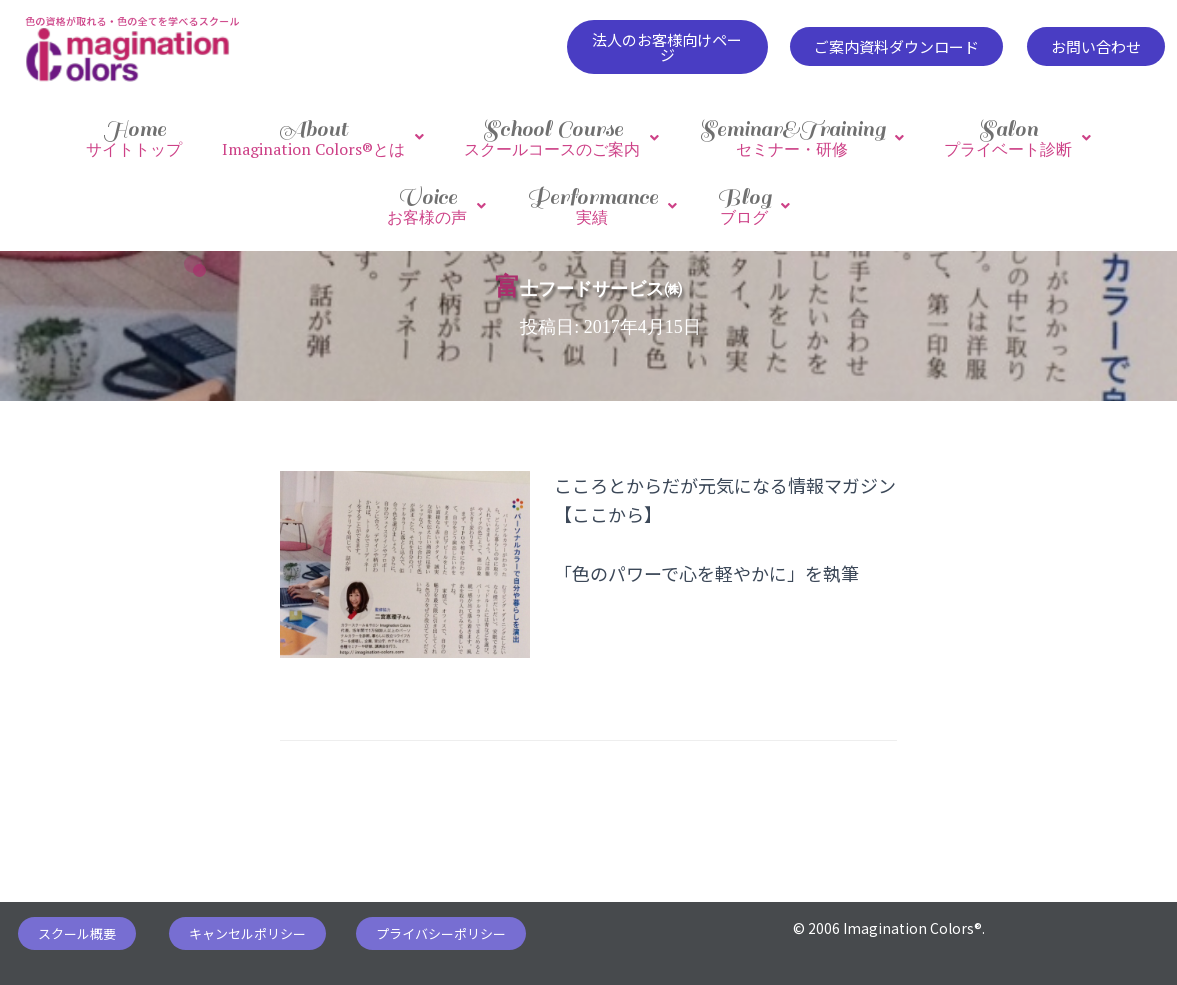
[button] (667, 47)
